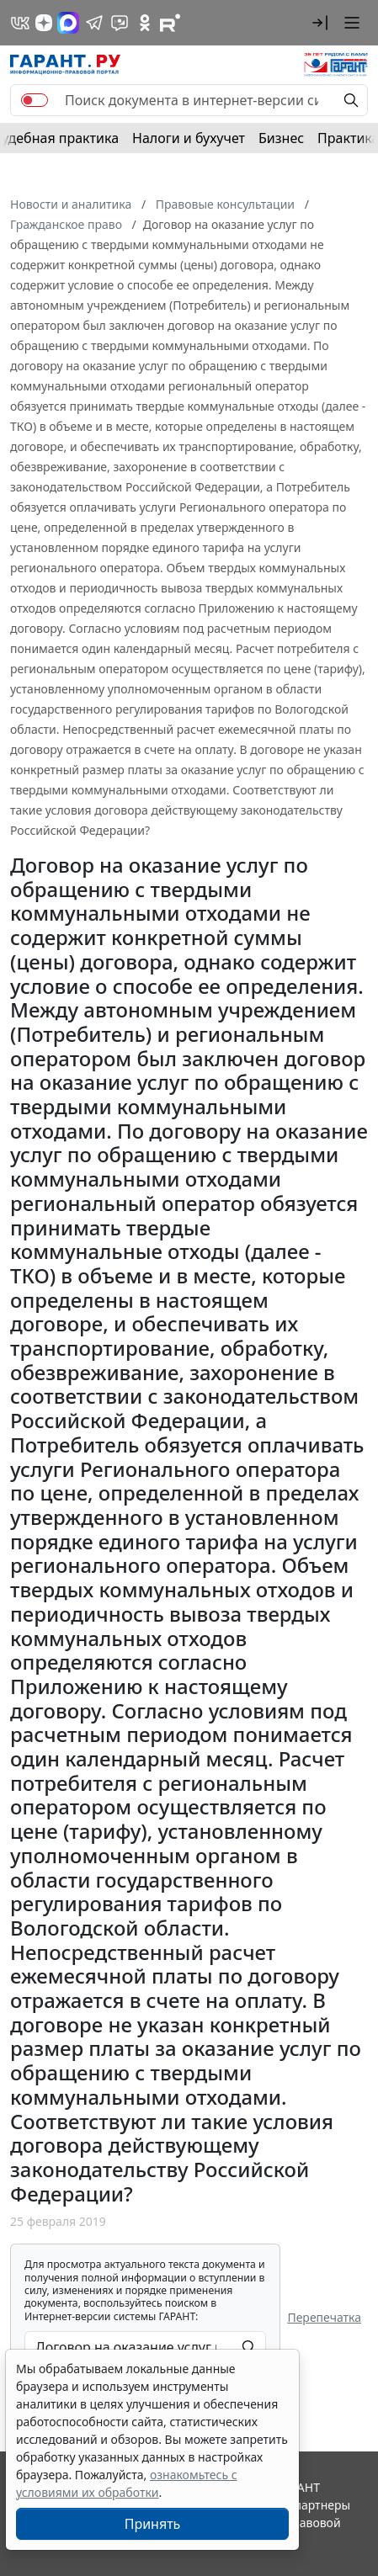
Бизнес (281, 138)
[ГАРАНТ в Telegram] (94, 23)
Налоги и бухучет (188, 138)
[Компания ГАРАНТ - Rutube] (170, 23)
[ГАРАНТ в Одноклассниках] (145, 23)
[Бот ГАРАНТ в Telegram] (119, 23)
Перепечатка (324, 2317)
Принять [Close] (153, 2524)
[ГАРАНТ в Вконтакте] (20, 23)
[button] (320, 23)
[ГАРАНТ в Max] (68, 23)
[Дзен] (43, 22)
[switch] (34, 100)
